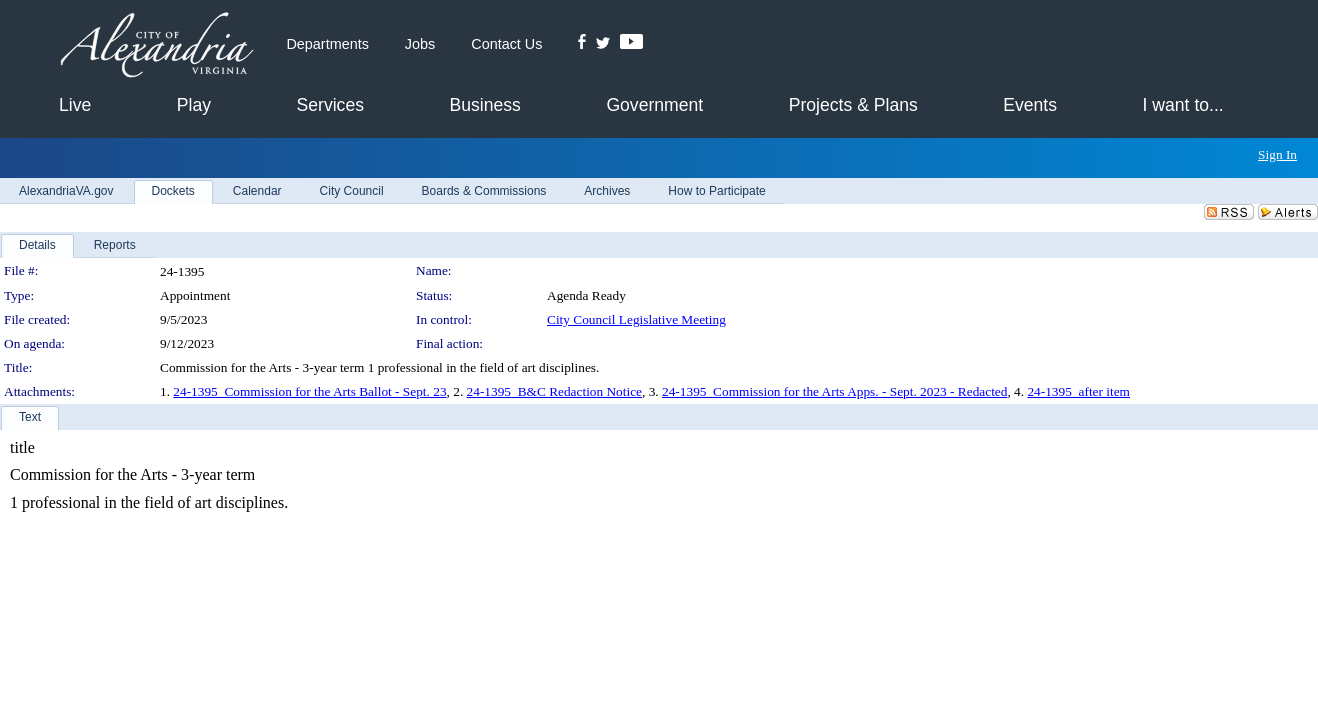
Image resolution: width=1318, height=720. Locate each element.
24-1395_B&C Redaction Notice (554, 391)
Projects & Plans (853, 105)
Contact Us (506, 44)
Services (330, 105)
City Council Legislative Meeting (636, 319)
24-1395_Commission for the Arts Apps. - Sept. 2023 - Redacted (834, 391)
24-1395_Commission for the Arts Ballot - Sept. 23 (309, 391)
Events (1030, 105)
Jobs (420, 44)
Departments (327, 44)
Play (194, 105)
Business (484, 105)
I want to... (1183, 105)
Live (75, 105)
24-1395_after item (1078, 391)
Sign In (1277, 154)
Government (654, 105)
